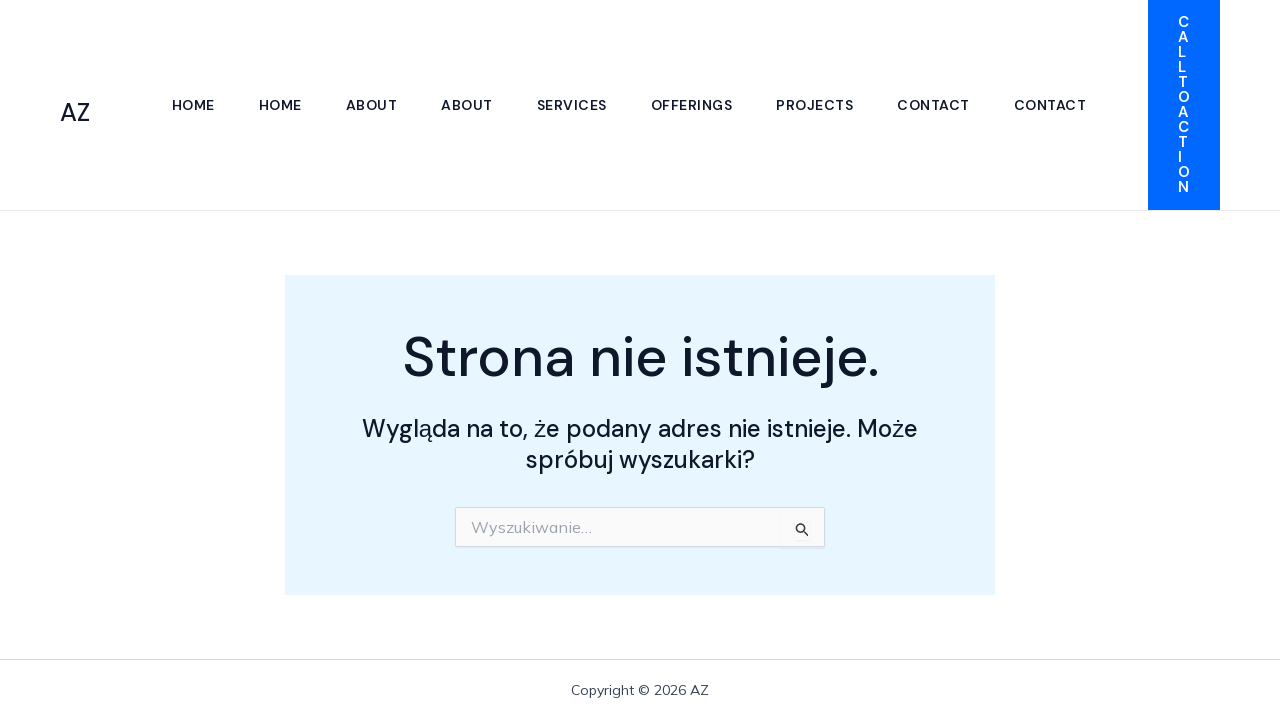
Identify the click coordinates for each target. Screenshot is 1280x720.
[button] (1184, 105)
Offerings (692, 105)
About (372, 105)
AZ (75, 112)
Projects (814, 105)
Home (193, 105)
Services (572, 105)
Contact (933, 105)
